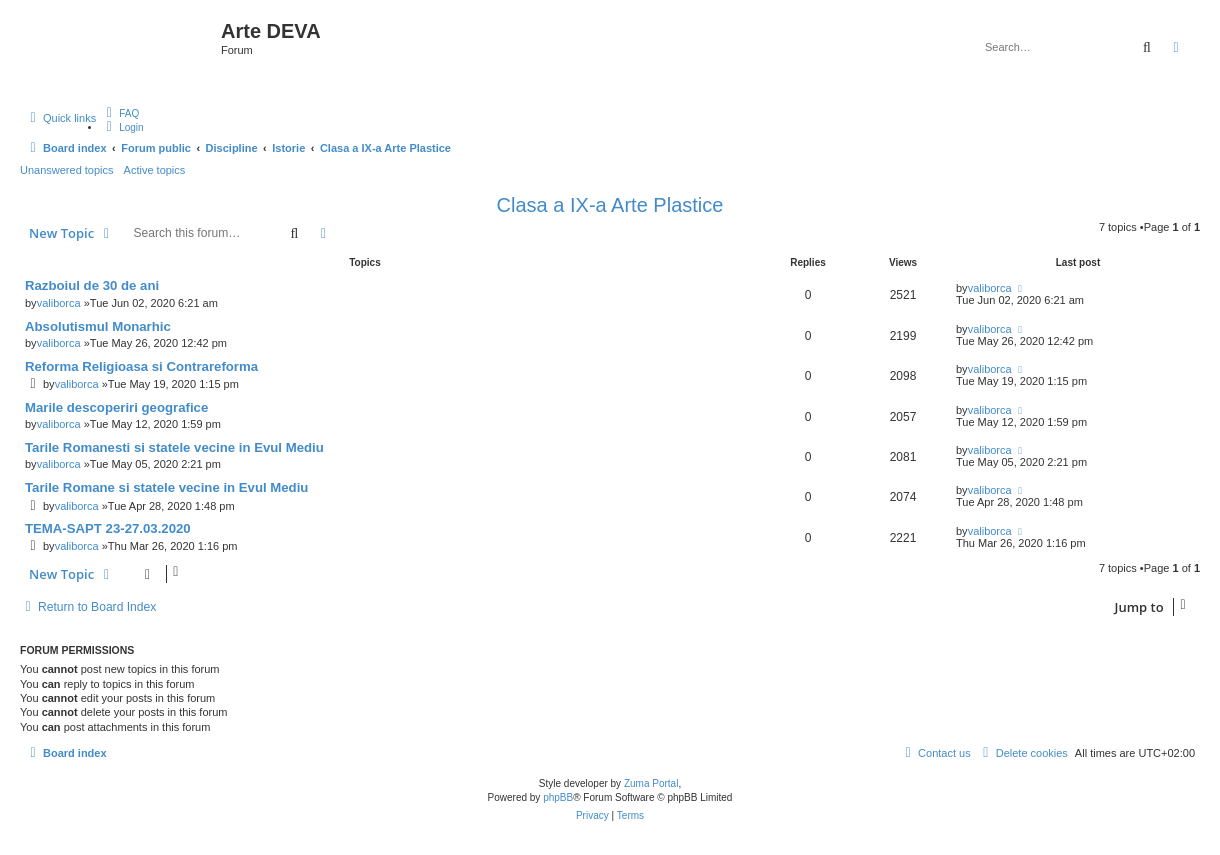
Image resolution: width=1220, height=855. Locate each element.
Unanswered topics (67, 170)
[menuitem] (120, 113)
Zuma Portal (651, 783)
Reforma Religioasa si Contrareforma (141, 366)
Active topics (155, 170)
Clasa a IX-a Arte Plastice (610, 205)
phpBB (558, 797)
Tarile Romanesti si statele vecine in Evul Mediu (174, 447)
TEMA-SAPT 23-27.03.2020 (108, 528)
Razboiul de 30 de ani (92, 285)
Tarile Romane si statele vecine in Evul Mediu (166, 487)
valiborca (59, 303)
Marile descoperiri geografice (116, 407)
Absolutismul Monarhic (98, 326)
